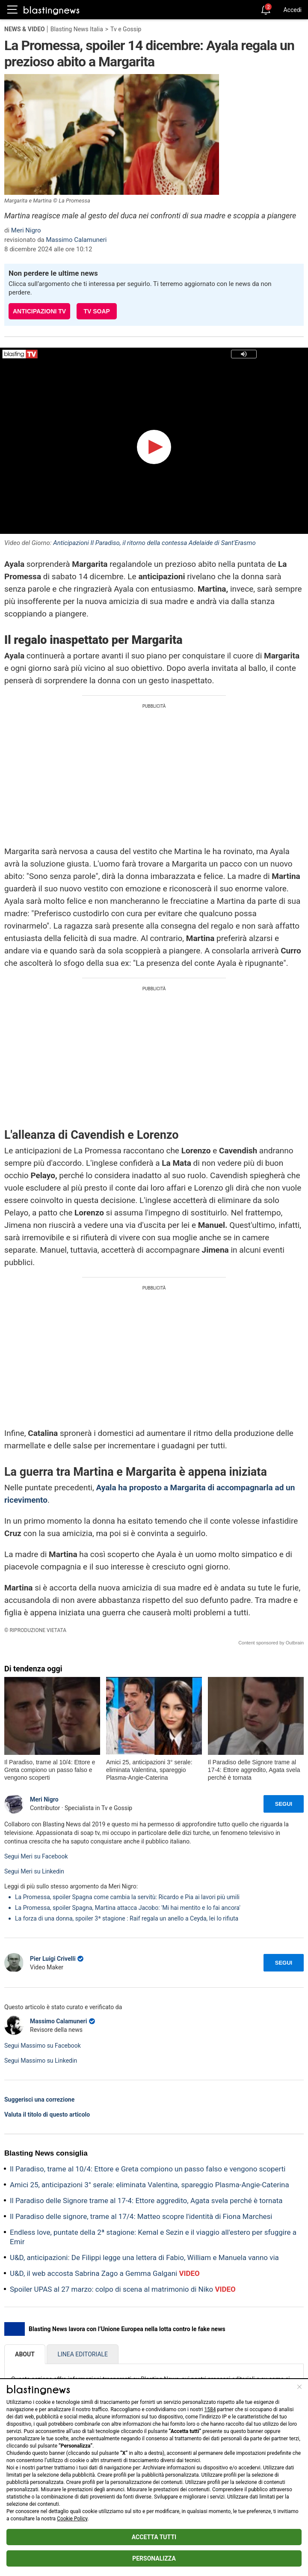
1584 (210, 2409)
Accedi (292, 9)
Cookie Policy (72, 2519)
